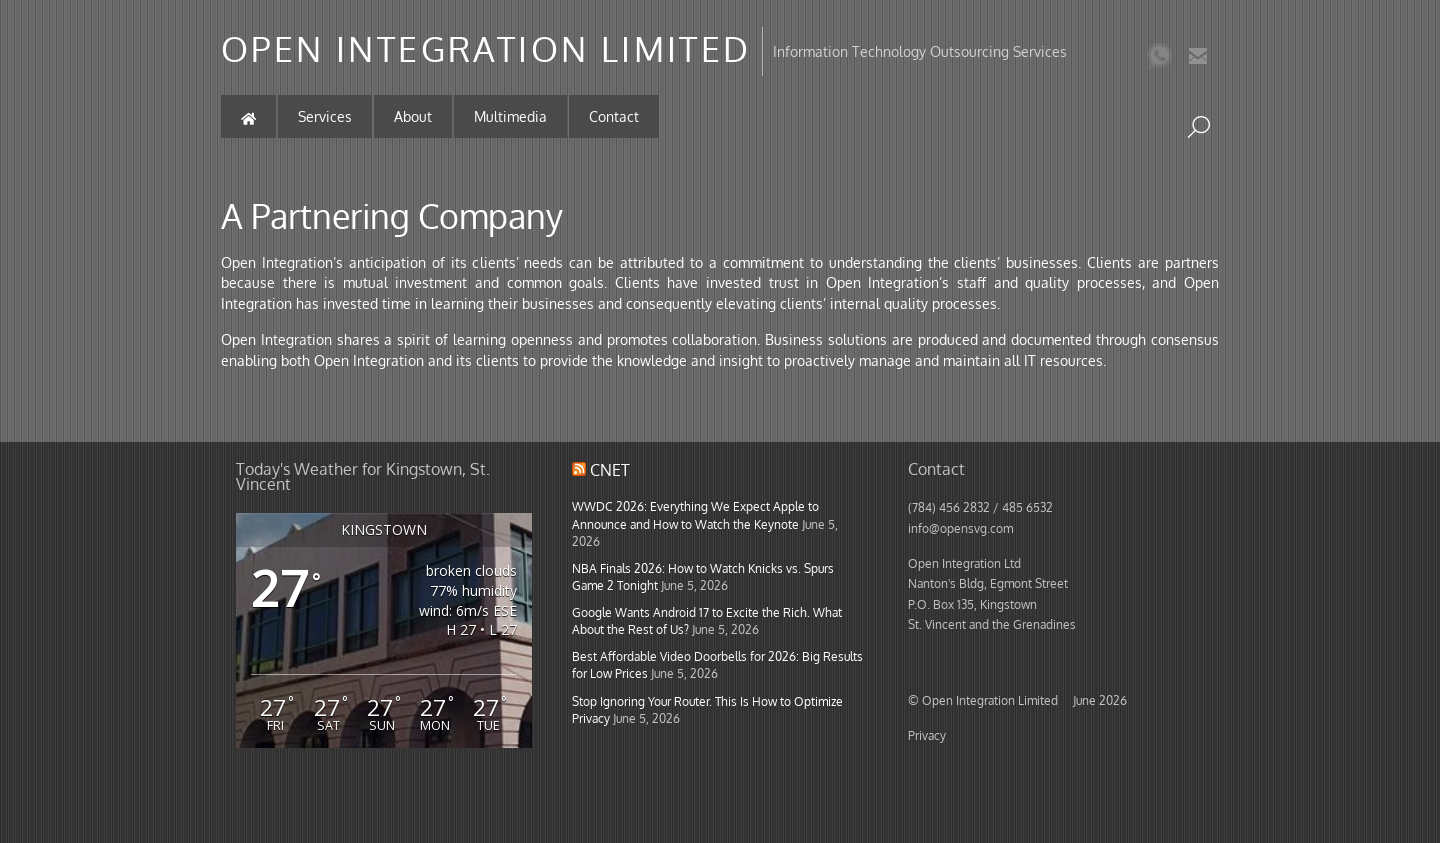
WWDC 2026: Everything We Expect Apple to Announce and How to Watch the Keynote (695, 514)
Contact (614, 116)
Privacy (927, 735)
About (413, 116)
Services (325, 116)
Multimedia (510, 116)
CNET (610, 470)
